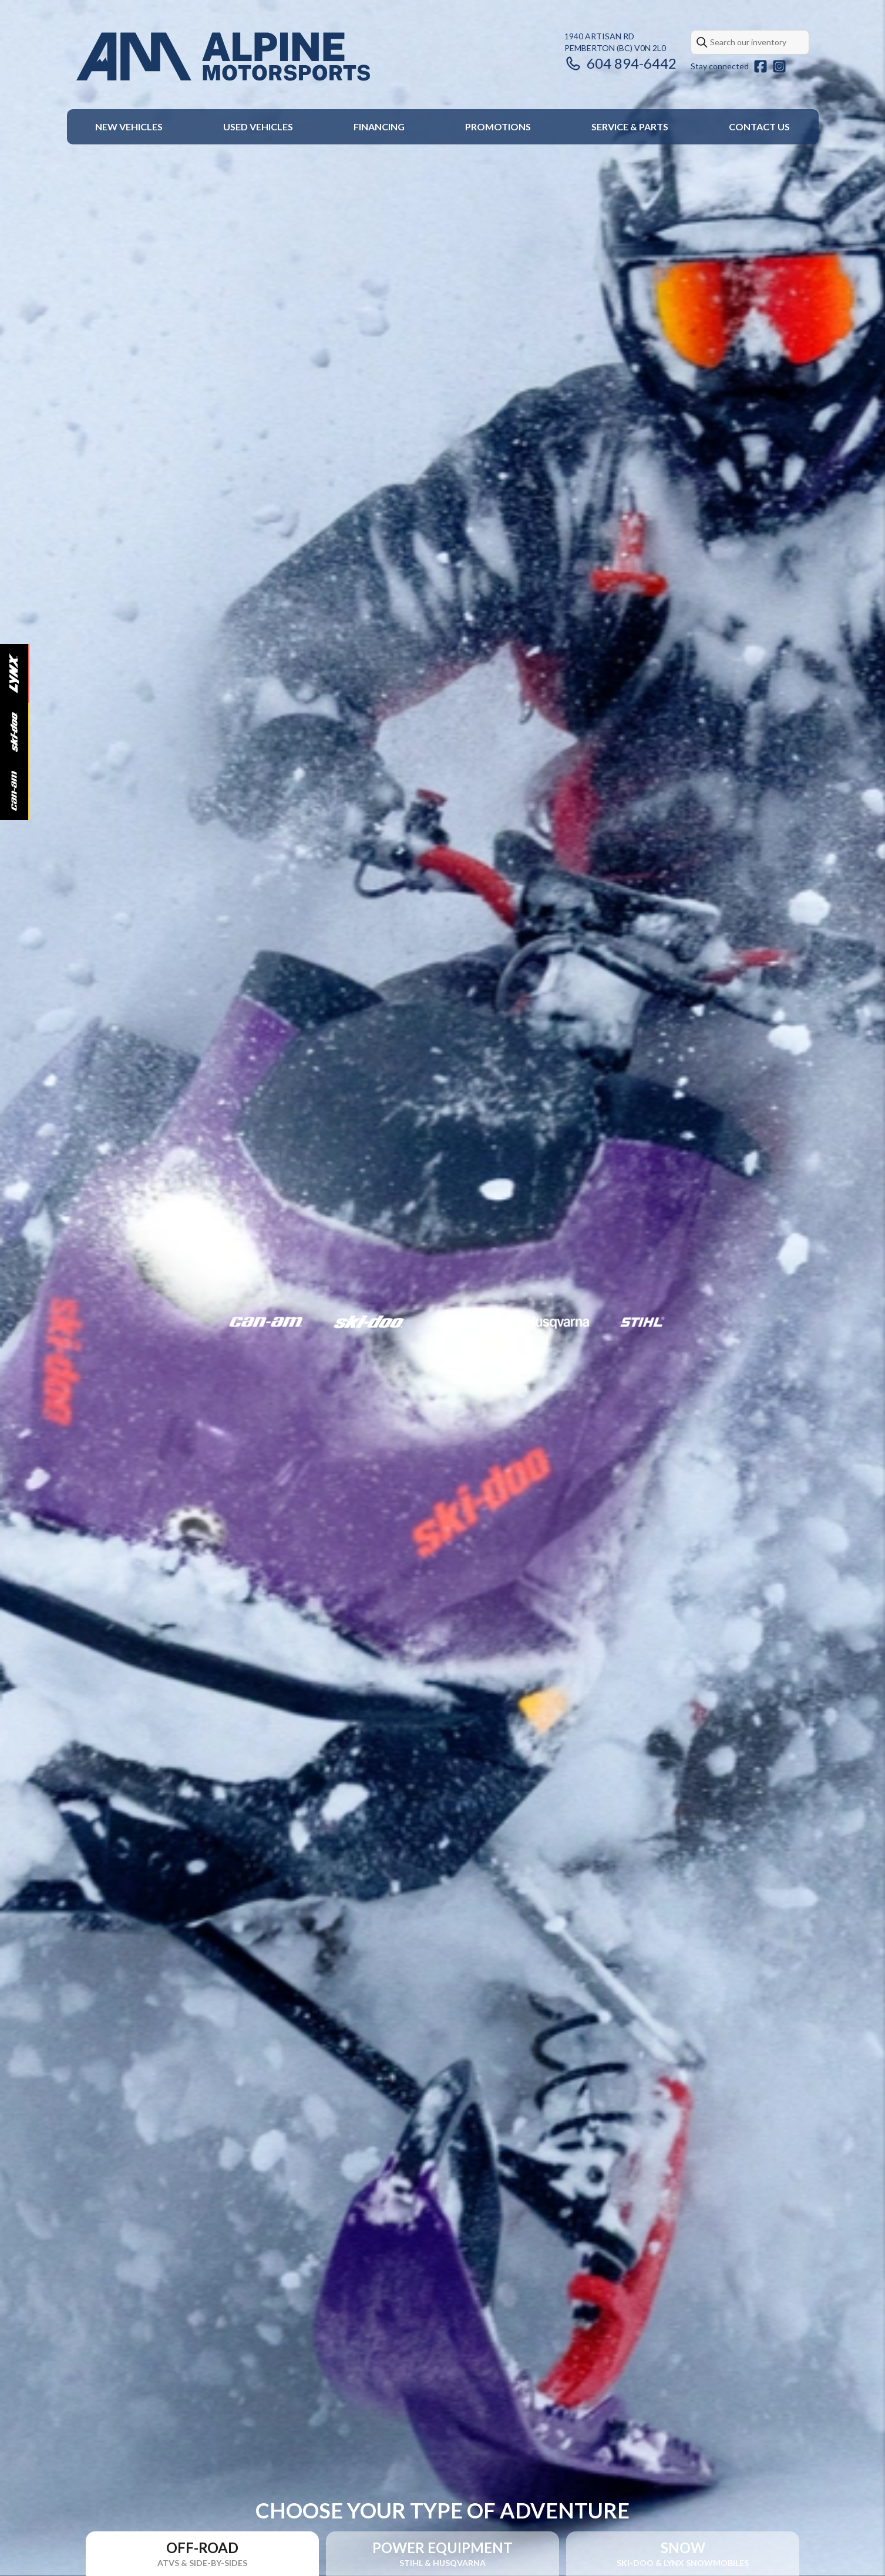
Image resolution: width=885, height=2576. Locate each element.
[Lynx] (14, 673)
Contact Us (759, 126)
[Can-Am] (14, 790)
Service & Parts (629, 126)
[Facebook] (760, 66)
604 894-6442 (620, 63)
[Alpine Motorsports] (223, 56)
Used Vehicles (258, 126)
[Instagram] (779, 66)
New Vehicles (129, 126)
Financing (379, 126)
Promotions (498, 126)
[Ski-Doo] (14, 732)
